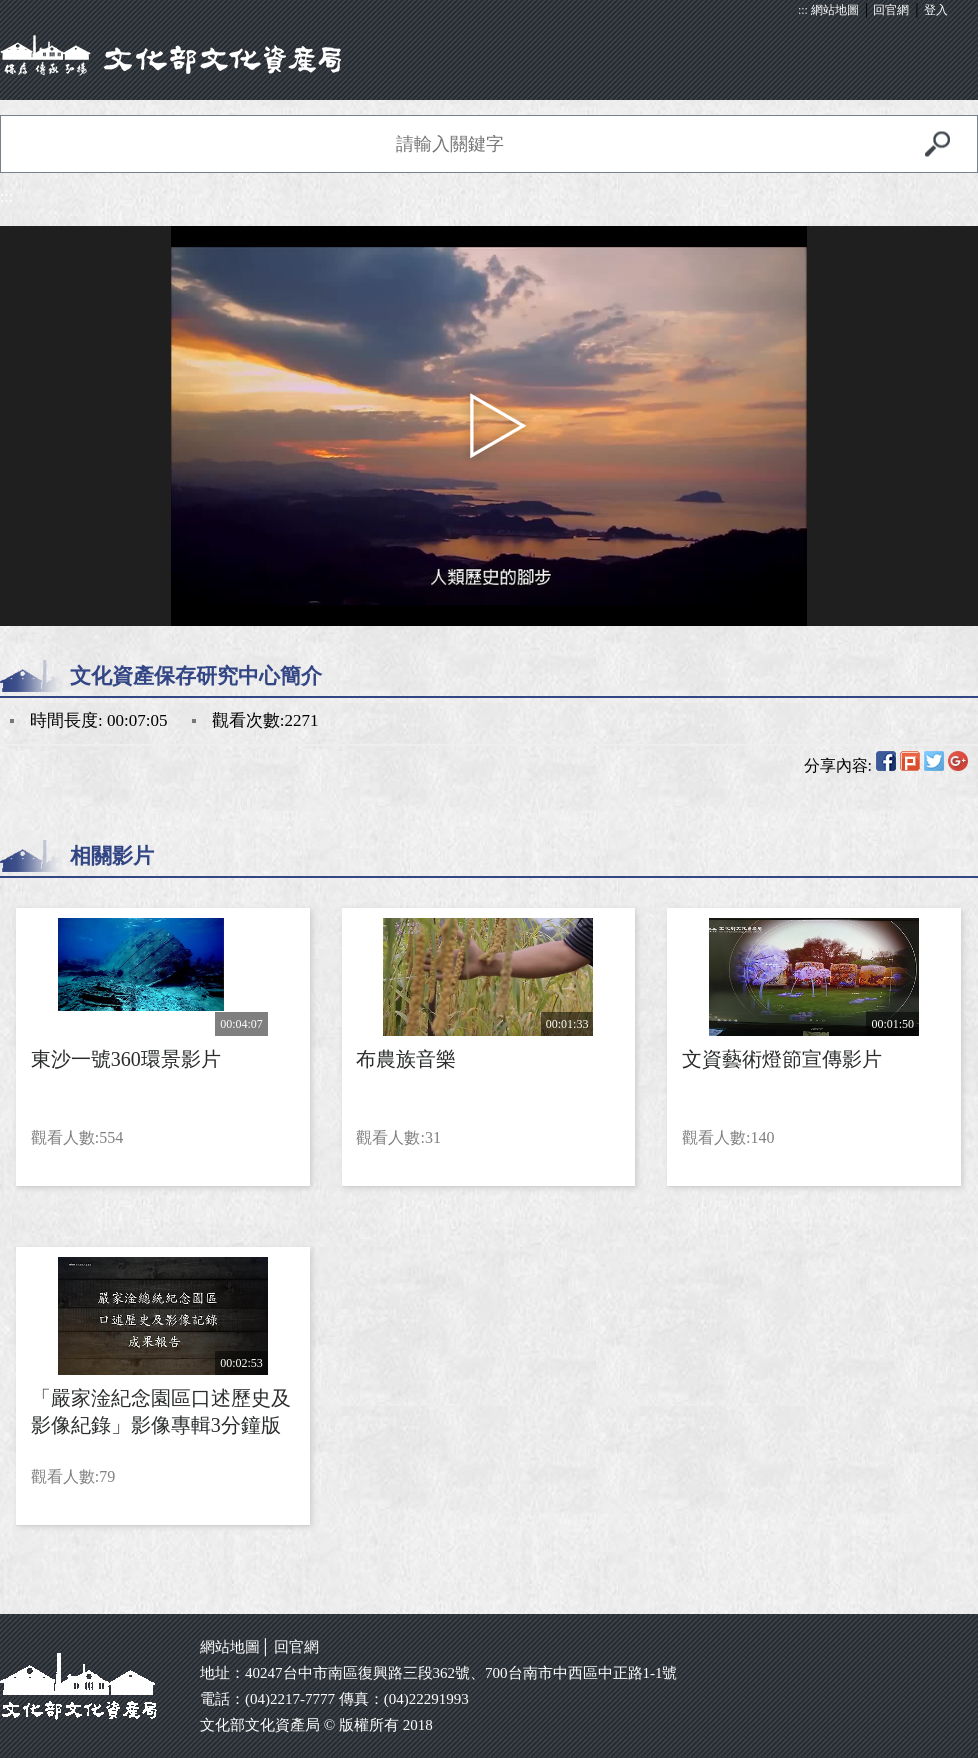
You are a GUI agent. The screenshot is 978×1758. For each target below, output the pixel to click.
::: (803, 10)
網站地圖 (835, 10)
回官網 (891, 10)
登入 (936, 10)
